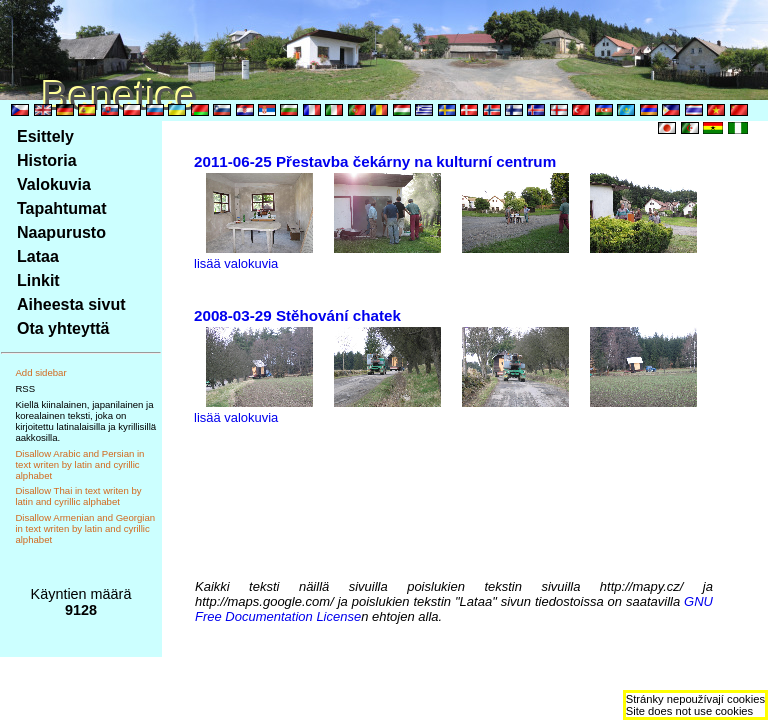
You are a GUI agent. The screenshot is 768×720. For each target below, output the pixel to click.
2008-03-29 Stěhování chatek (297, 315)
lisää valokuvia (236, 263)
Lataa (38, 256)
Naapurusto (61, 232)
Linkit (38, 280)
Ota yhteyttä (63, 328)
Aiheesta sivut (71, 304)
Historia (47, 160)
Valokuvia (54, 184)
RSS (25, 388)
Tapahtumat (61, 208)
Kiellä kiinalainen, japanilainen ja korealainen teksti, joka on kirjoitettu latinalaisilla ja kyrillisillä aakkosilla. (85, 421)
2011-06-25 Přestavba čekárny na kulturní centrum (375, 161)
